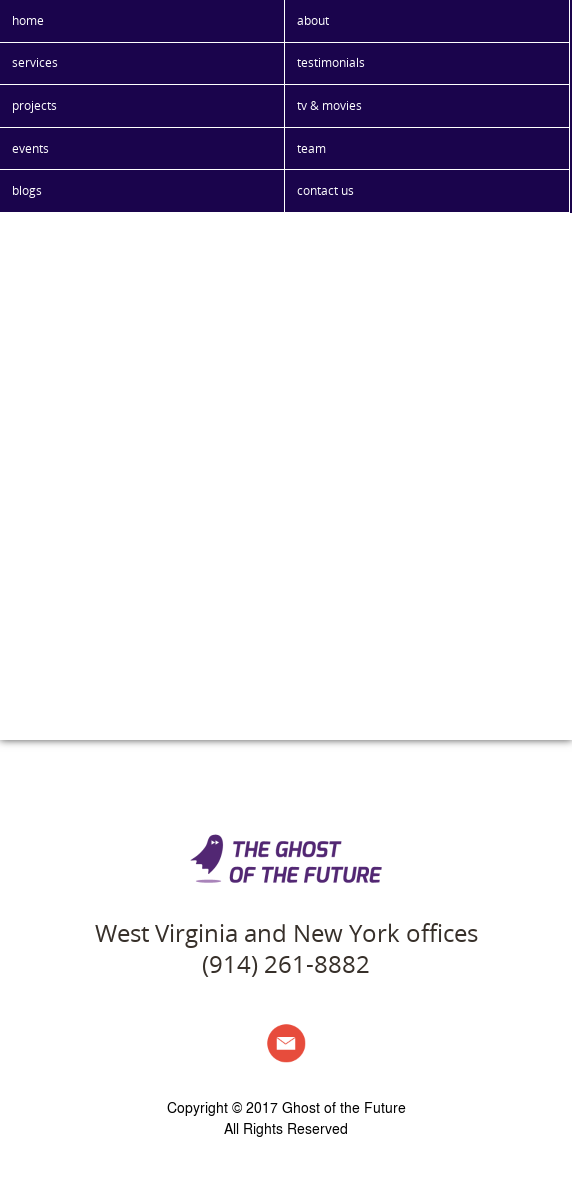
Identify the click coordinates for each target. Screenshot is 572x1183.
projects (34, 105)
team (311, 148)
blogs (27, 190)
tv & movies (329, 105)
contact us (325, 190)
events (30, 148)
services (35, 62)
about (313, 20)
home (28, 20)
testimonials (331, 62)
